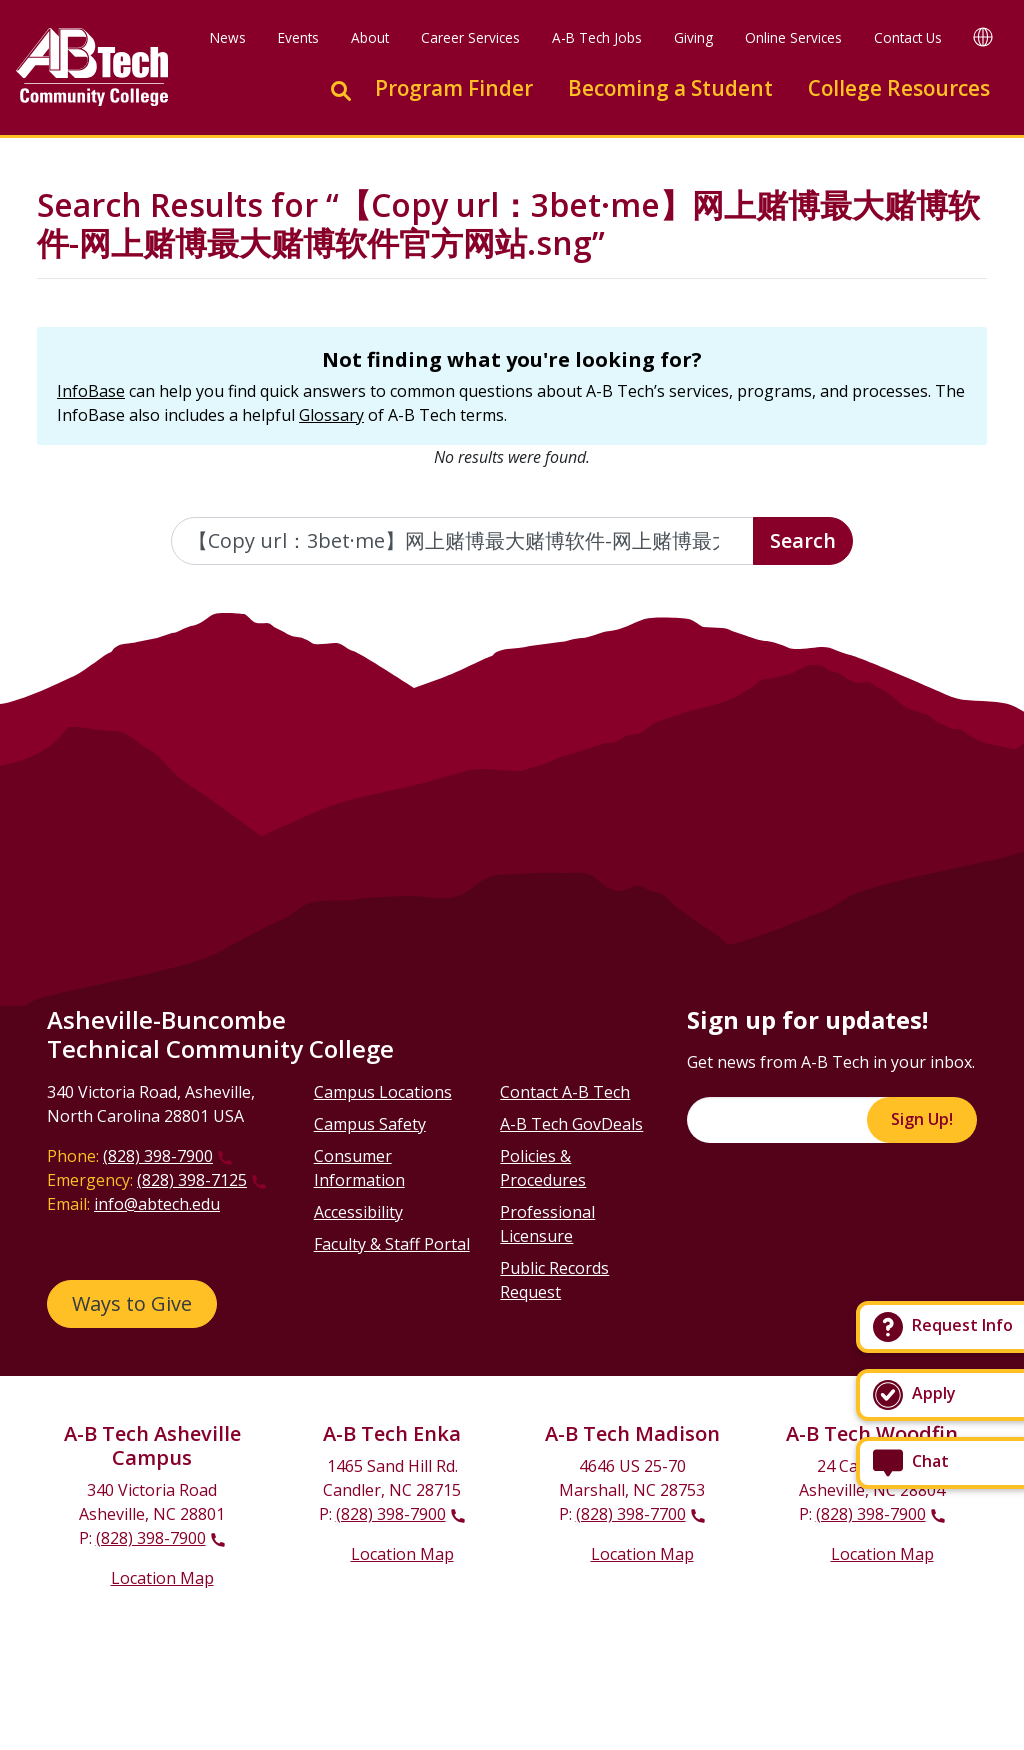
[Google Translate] (983, 36)
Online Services (793, 37)
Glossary (331, 415)
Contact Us (908, 37)
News (228, 37)
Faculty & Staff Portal (392, 1244)
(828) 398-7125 (192, 1180)
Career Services (470, 37)
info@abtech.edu (157, 1204)
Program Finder (454, 88)
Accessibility (358, 1212)
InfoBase (91, 391)
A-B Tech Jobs (597, 37)
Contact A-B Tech (565, 1092)
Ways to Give (132, 1303)
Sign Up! (922, 1119)
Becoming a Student (670, 88)
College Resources (899, 88)
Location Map (162, 1578)
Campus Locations (383, 1092)
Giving (693, 37)
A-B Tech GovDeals (571, 1124)
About (370, 37)
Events (298, 37)
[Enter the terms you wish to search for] (463, 541)
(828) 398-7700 (631, 1514)
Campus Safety (370, 1124)
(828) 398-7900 (158, 1156)
